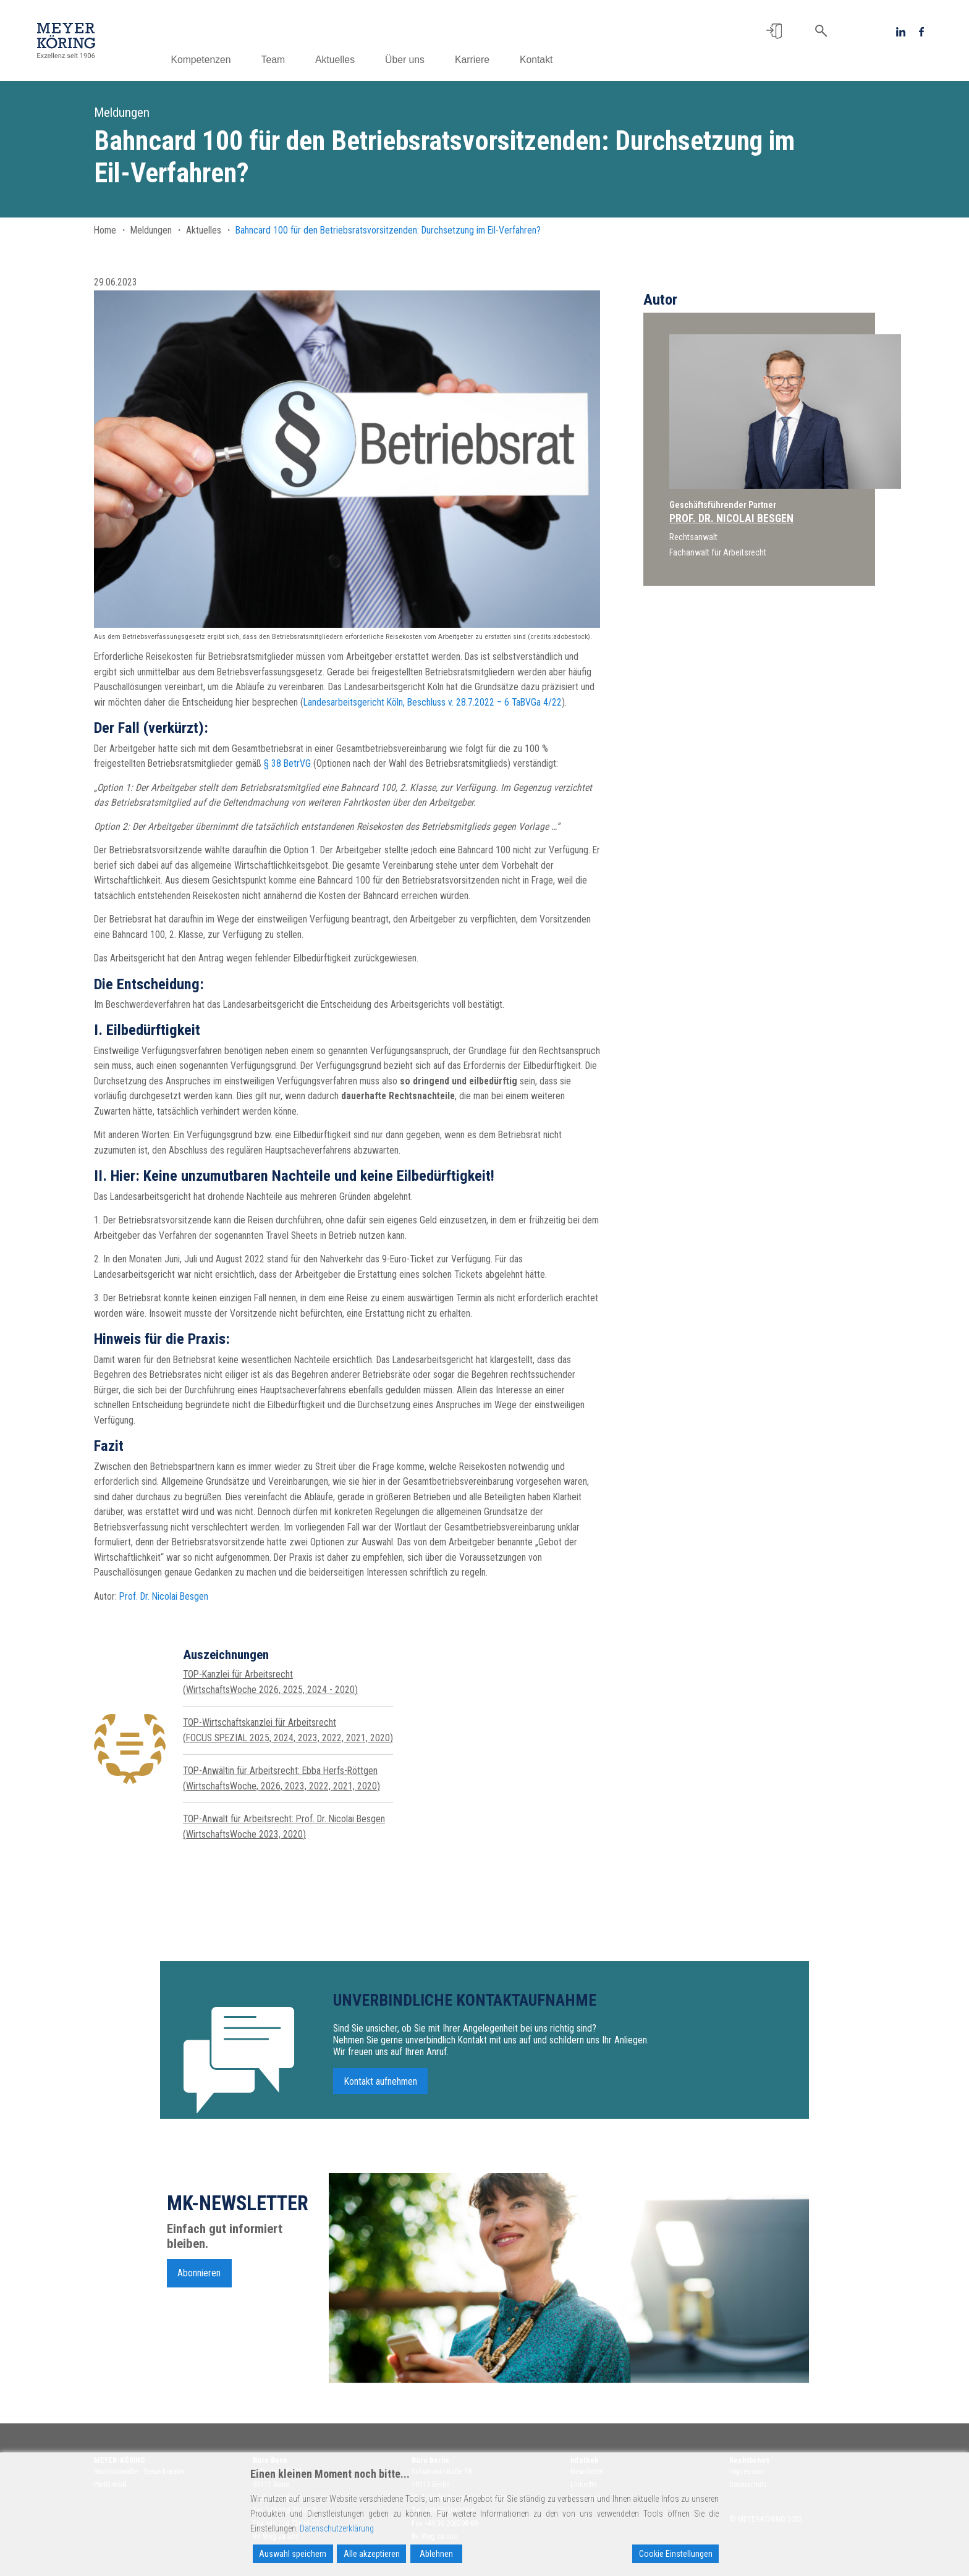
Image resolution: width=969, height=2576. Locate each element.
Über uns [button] (424, 59)
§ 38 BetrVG (287, 763)
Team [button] (293, 59)
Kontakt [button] (556, 59)
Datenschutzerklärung (337, 2528)
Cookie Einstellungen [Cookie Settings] (676, 2554)
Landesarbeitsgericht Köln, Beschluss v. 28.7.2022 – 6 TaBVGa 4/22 (432, 702)
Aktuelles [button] (354, 59)
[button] (774, 31)
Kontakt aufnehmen (380, 2089)
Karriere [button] (492, 59)
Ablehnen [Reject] (436, 2554)
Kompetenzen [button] (220, 59)
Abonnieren (199, 2280)
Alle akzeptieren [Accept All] (372, 2554)
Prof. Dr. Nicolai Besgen (163, 1596)
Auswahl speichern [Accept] (292, 2554)
